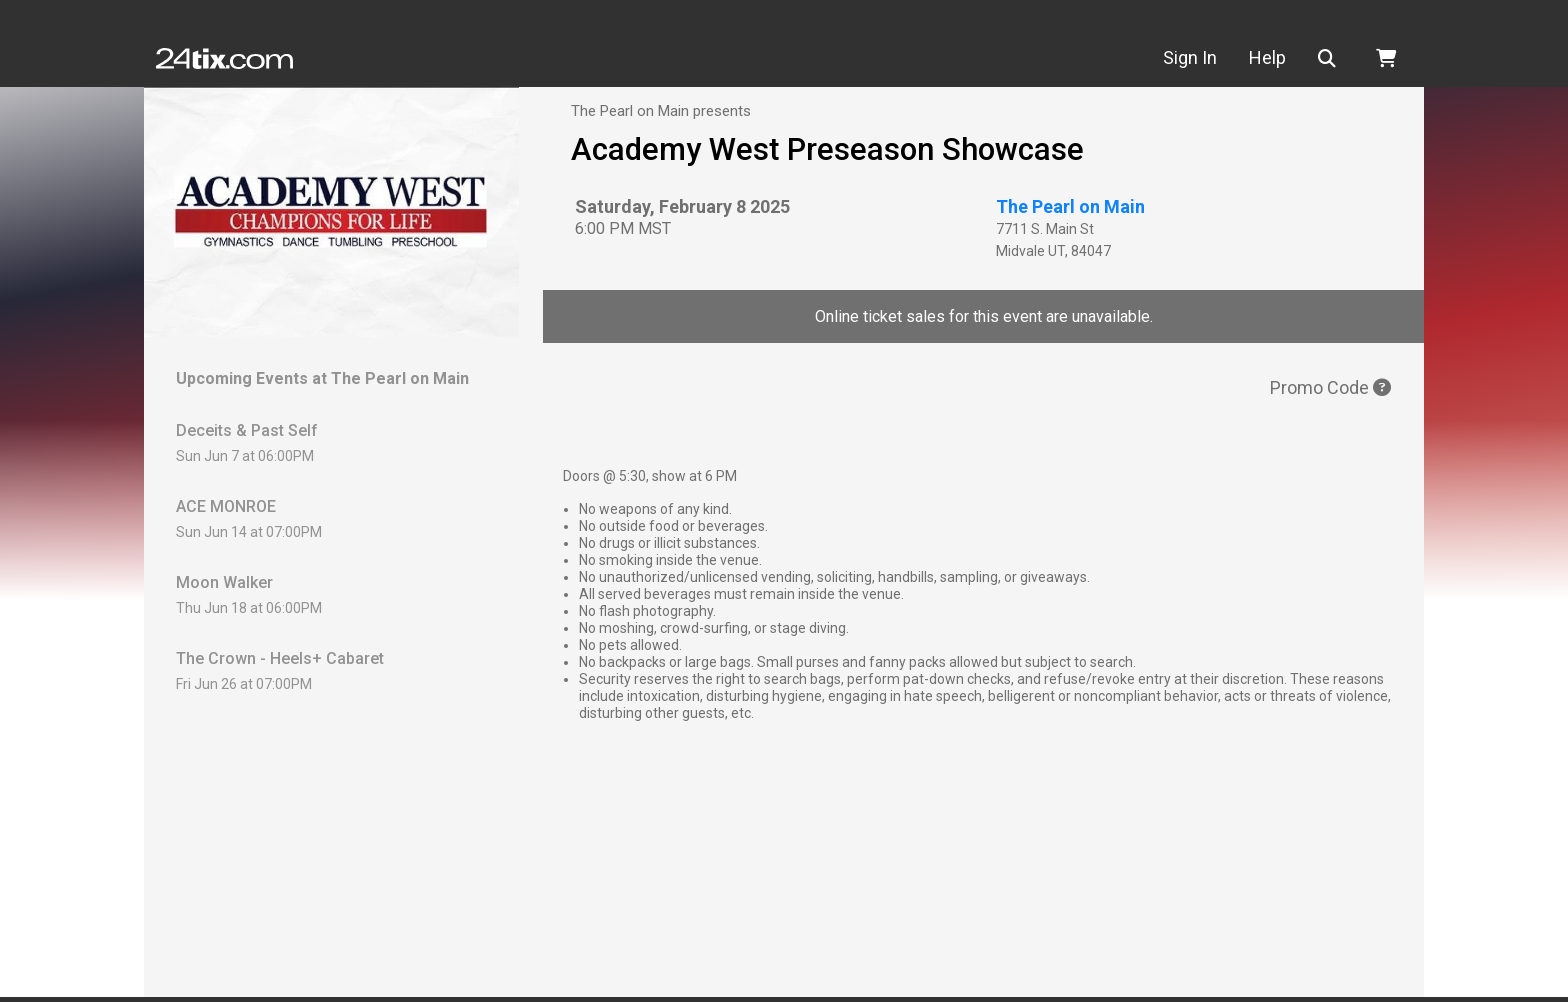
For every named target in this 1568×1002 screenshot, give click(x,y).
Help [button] (1267, 57)
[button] (1331, 58)
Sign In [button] (1190, 57)
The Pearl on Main (1070, 206)
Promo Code (1330, 387)
